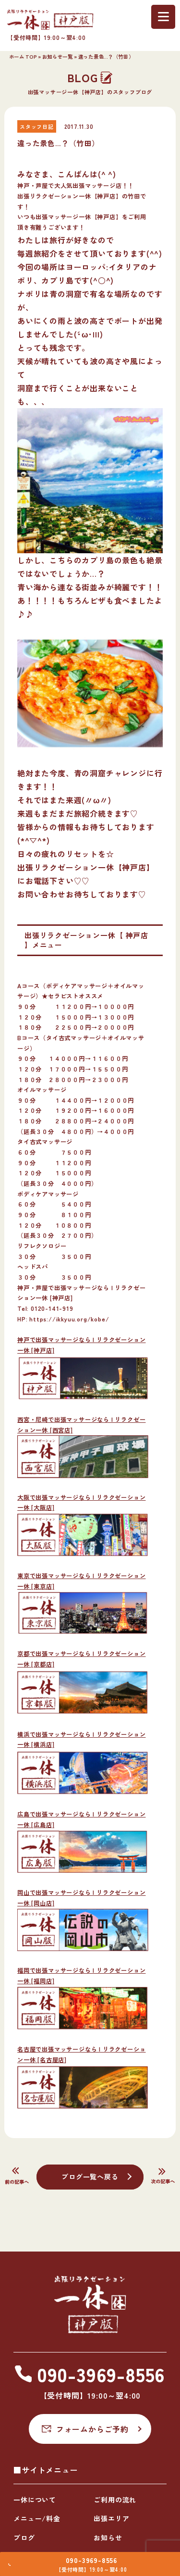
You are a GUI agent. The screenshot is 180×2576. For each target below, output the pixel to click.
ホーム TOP (23, 56)
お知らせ (108, 2537)
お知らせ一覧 (57, 56)
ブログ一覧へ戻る (89, 2176)
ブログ (24, 2537)
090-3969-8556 (94, 2556)
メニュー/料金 (36, 2518)
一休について (34, 2499)
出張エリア (111, 2518)
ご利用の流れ (115, 2499)
